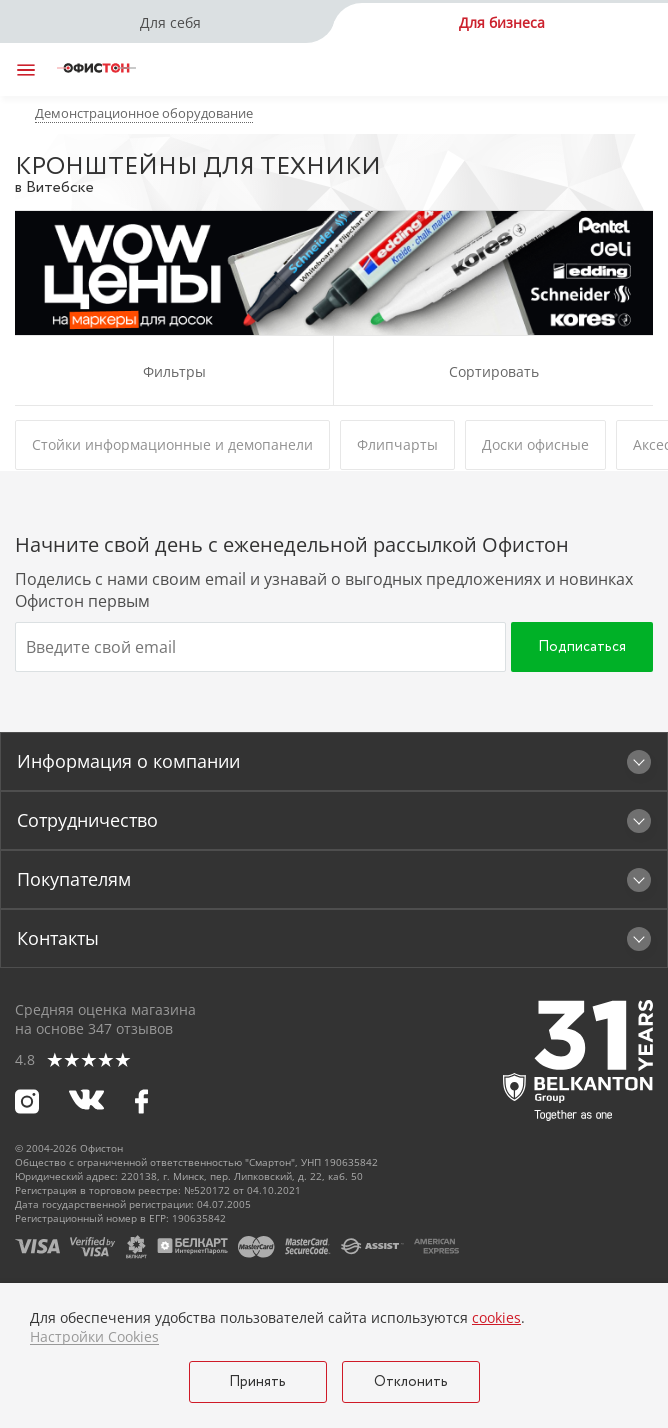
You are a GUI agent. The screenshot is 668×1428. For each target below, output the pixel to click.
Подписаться (582, 647)
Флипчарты (397, 444)
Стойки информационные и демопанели (172, 444)
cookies (496, 1317)
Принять (257, 1382)
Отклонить (411, 1382)
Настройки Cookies (94, 1337)
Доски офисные (535, 444)
